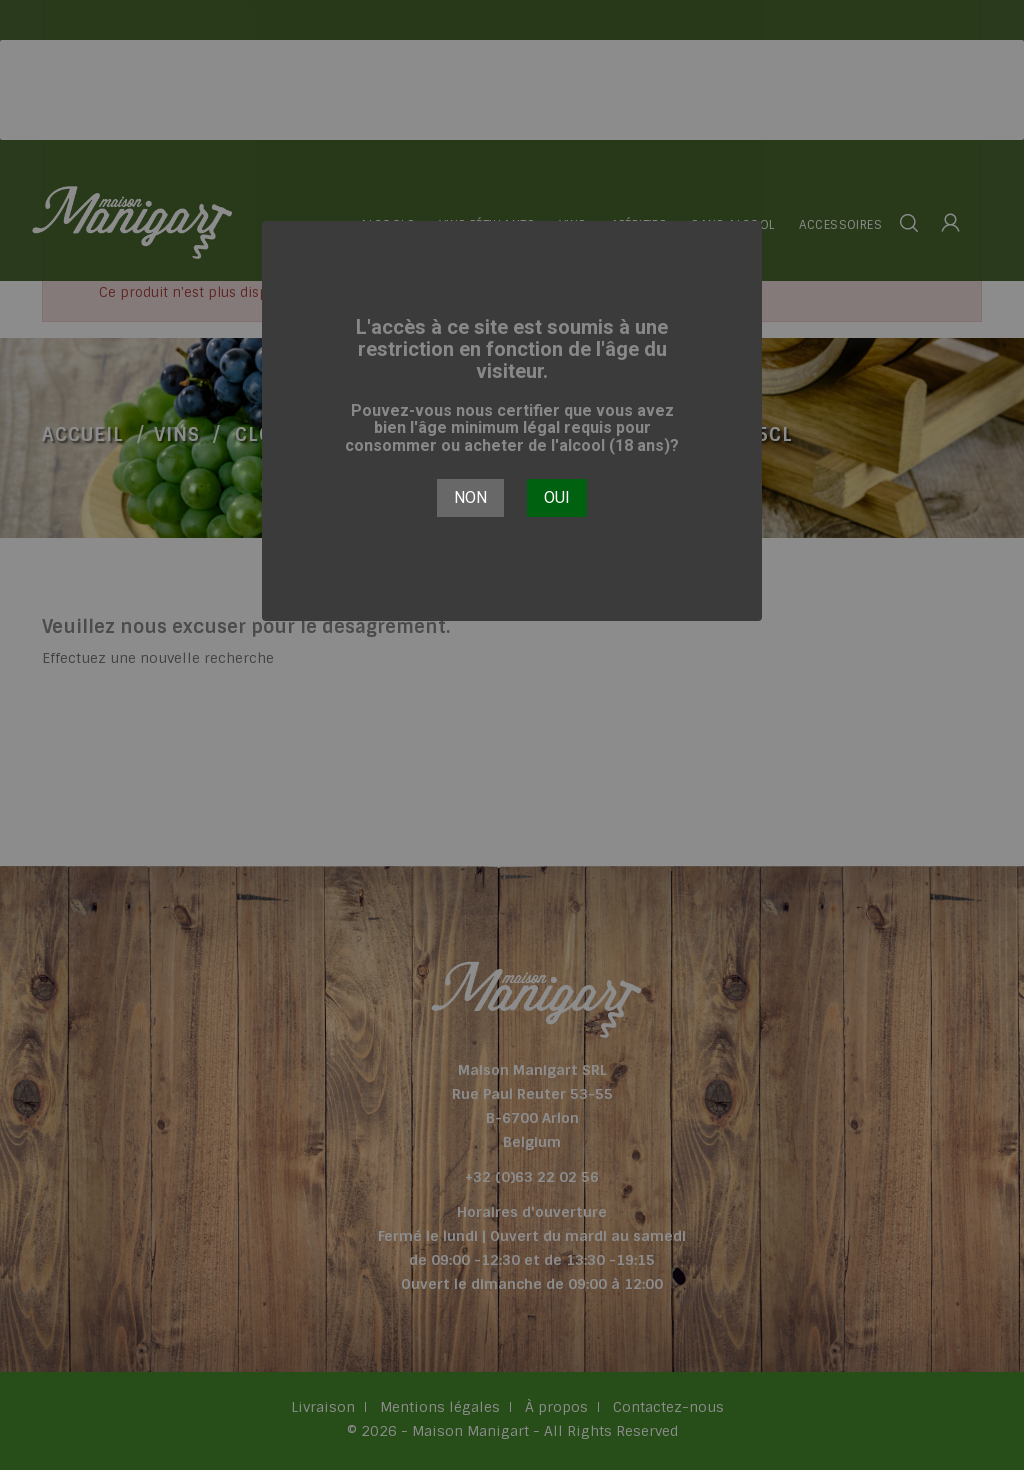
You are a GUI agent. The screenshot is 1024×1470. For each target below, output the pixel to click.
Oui (557, 497)
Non (470, 497)
